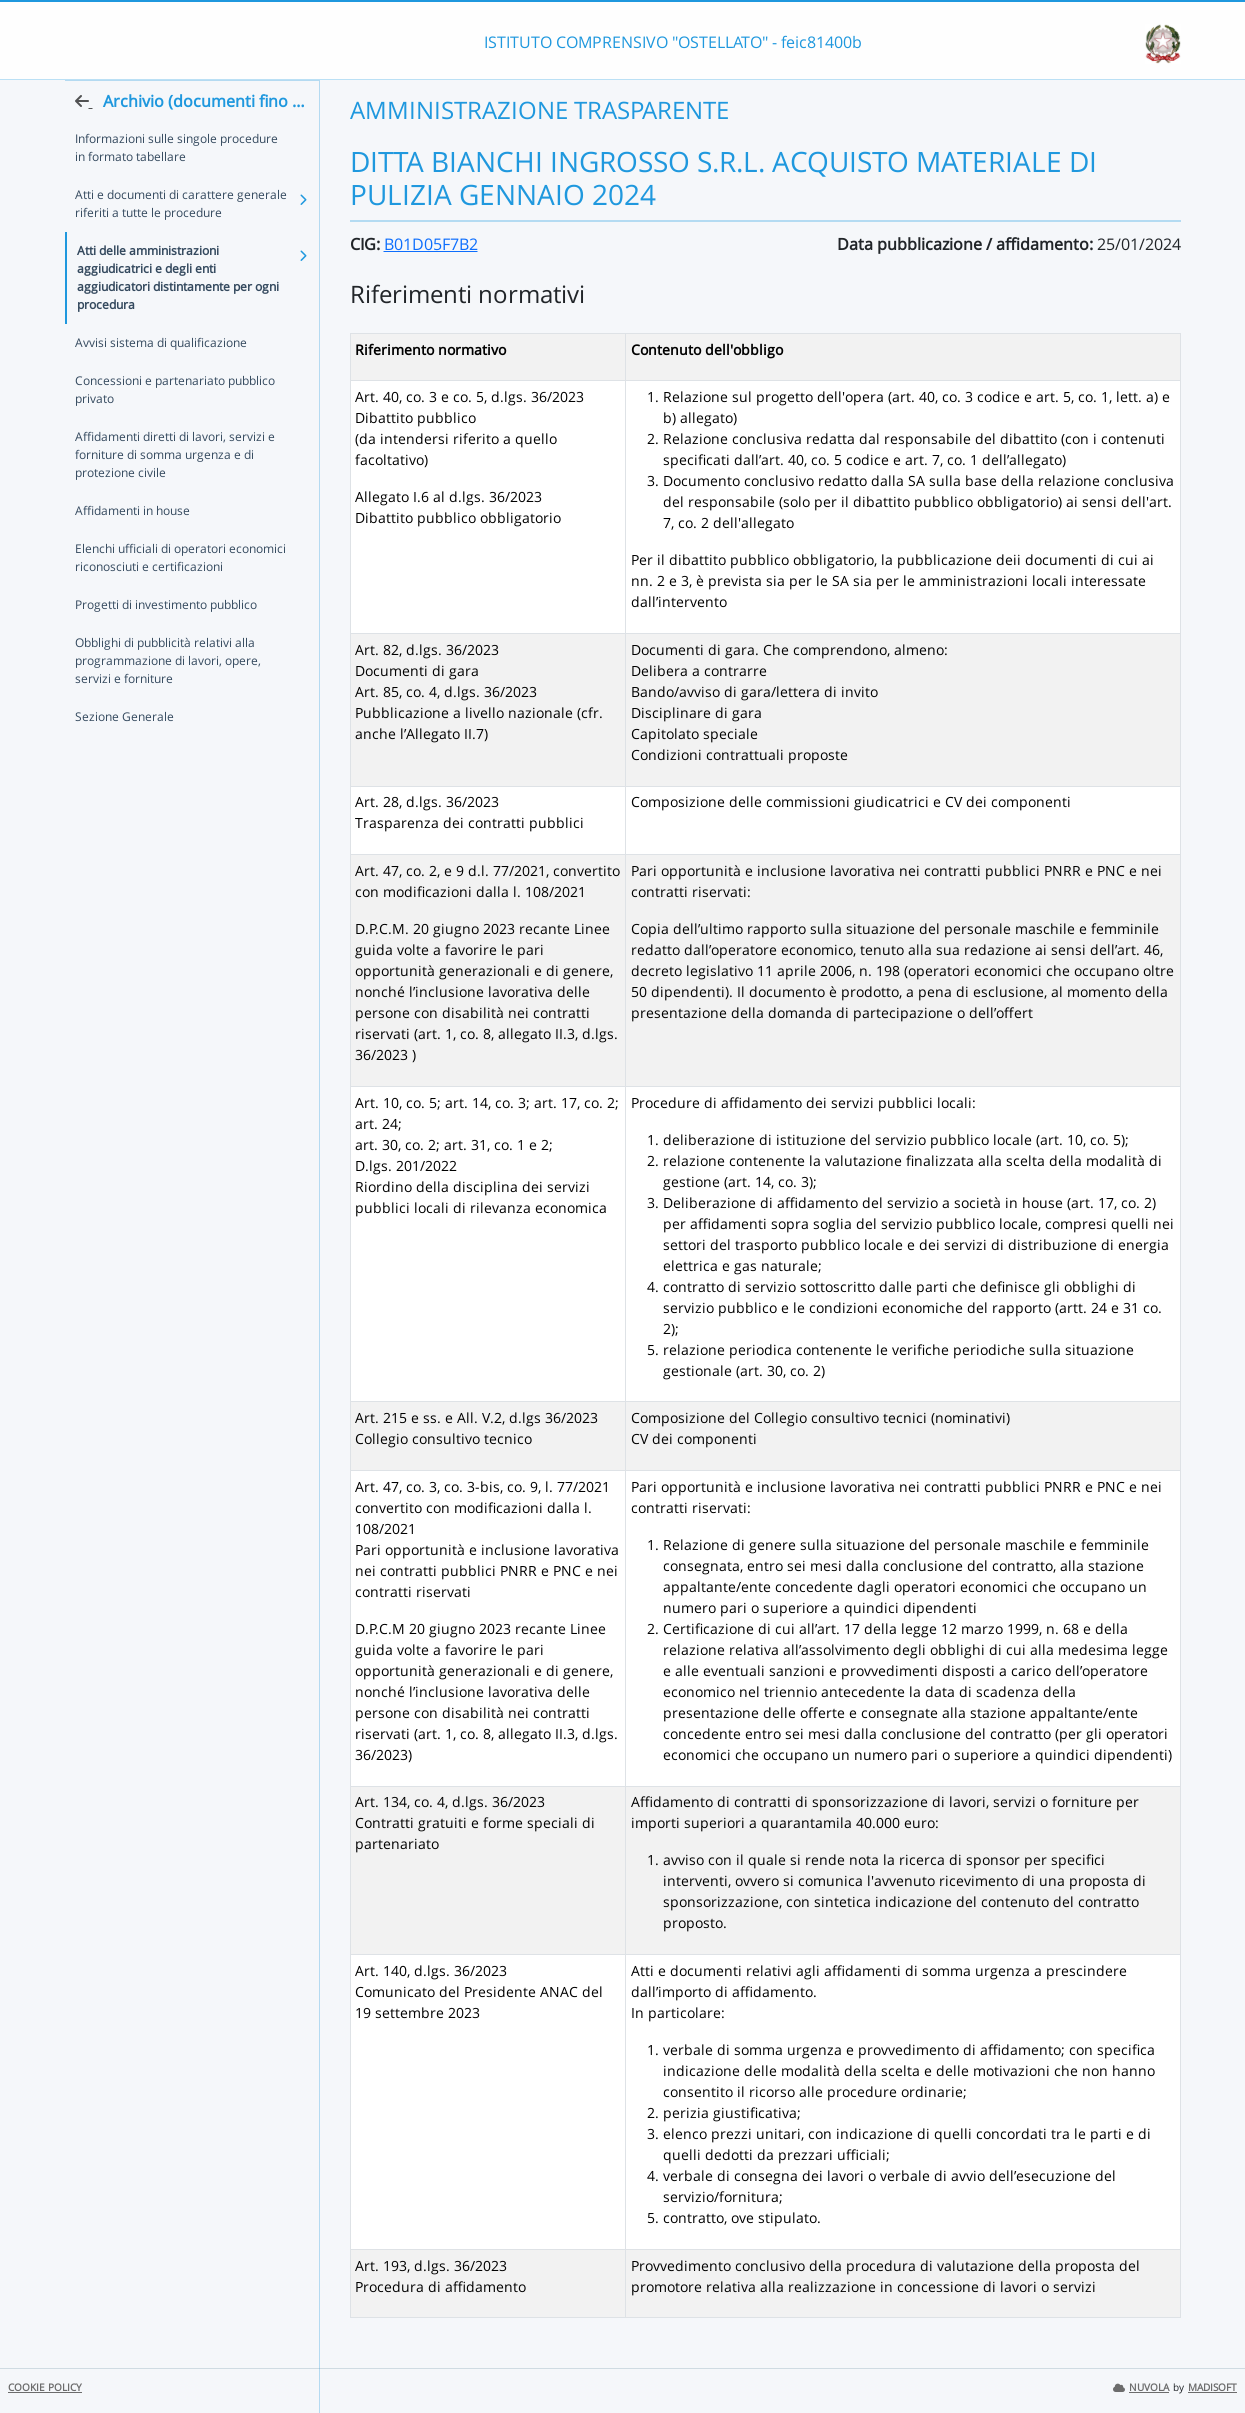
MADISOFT (1212, 2387)
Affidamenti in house (132, 550)
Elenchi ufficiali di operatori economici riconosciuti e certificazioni (180, 597)
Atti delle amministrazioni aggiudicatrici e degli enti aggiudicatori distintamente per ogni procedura (178, 317)
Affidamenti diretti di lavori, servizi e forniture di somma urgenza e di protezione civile (175, 494)
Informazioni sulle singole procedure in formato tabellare (176, 187)
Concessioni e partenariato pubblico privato (175, 429)
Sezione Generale (124, 756)
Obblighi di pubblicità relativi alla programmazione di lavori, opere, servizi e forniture (168, 700)
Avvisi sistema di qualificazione (161, 382)
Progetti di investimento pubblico (166, 644)
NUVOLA (1141, 2387)
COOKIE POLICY (45, 2387)
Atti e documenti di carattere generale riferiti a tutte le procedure (181, 243)
